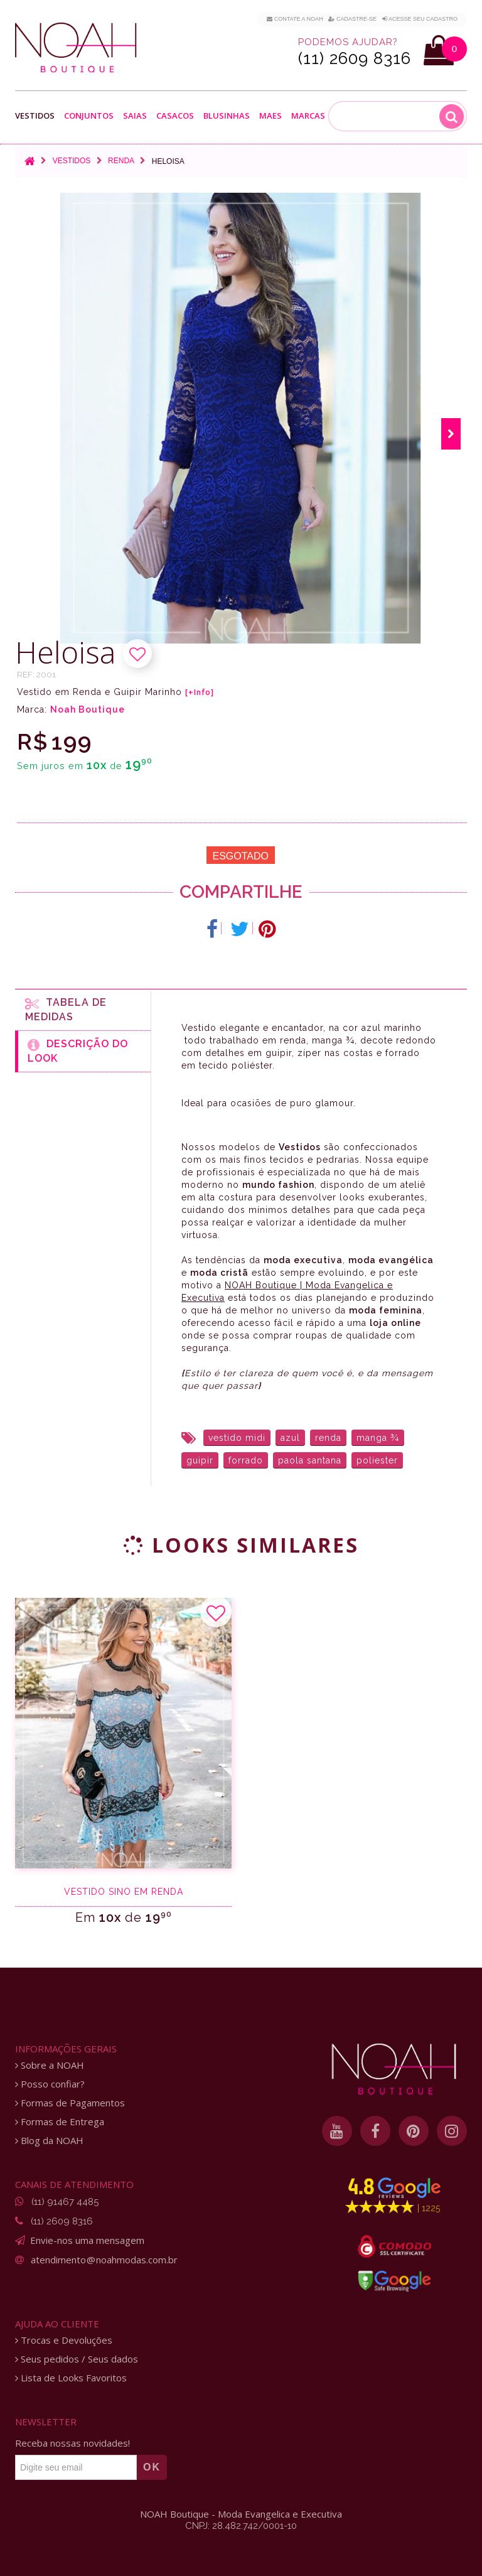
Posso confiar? (50, 2084)
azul (290, 1438)
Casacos (175, 116)
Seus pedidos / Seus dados (76, 2359)
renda (328, 1438)
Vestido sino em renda (123, 1892)
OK (152, 2467)
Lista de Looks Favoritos (71, 2378)
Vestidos (35, 116)
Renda (121, 160)
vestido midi (236, 1438)
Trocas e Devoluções (63, 2340)
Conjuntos (89, 116)
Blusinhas (226, 116)
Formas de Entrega (59, 2122)
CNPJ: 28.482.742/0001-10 (241, 2525)
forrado (245, 1460)
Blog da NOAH (49, 2141)
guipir (199, 1460)
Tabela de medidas (66, 1009)
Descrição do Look (78, 1051)
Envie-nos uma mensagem (87, 2240)
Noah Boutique (87, 709)
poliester (377, 1460)
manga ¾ (377, 1438)
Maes (270, 116)
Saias (135, 116)
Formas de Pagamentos (70, 2103)
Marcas (308, 116)
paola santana (309, 1460)
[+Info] (199, 692)
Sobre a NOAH (49, 2065)
